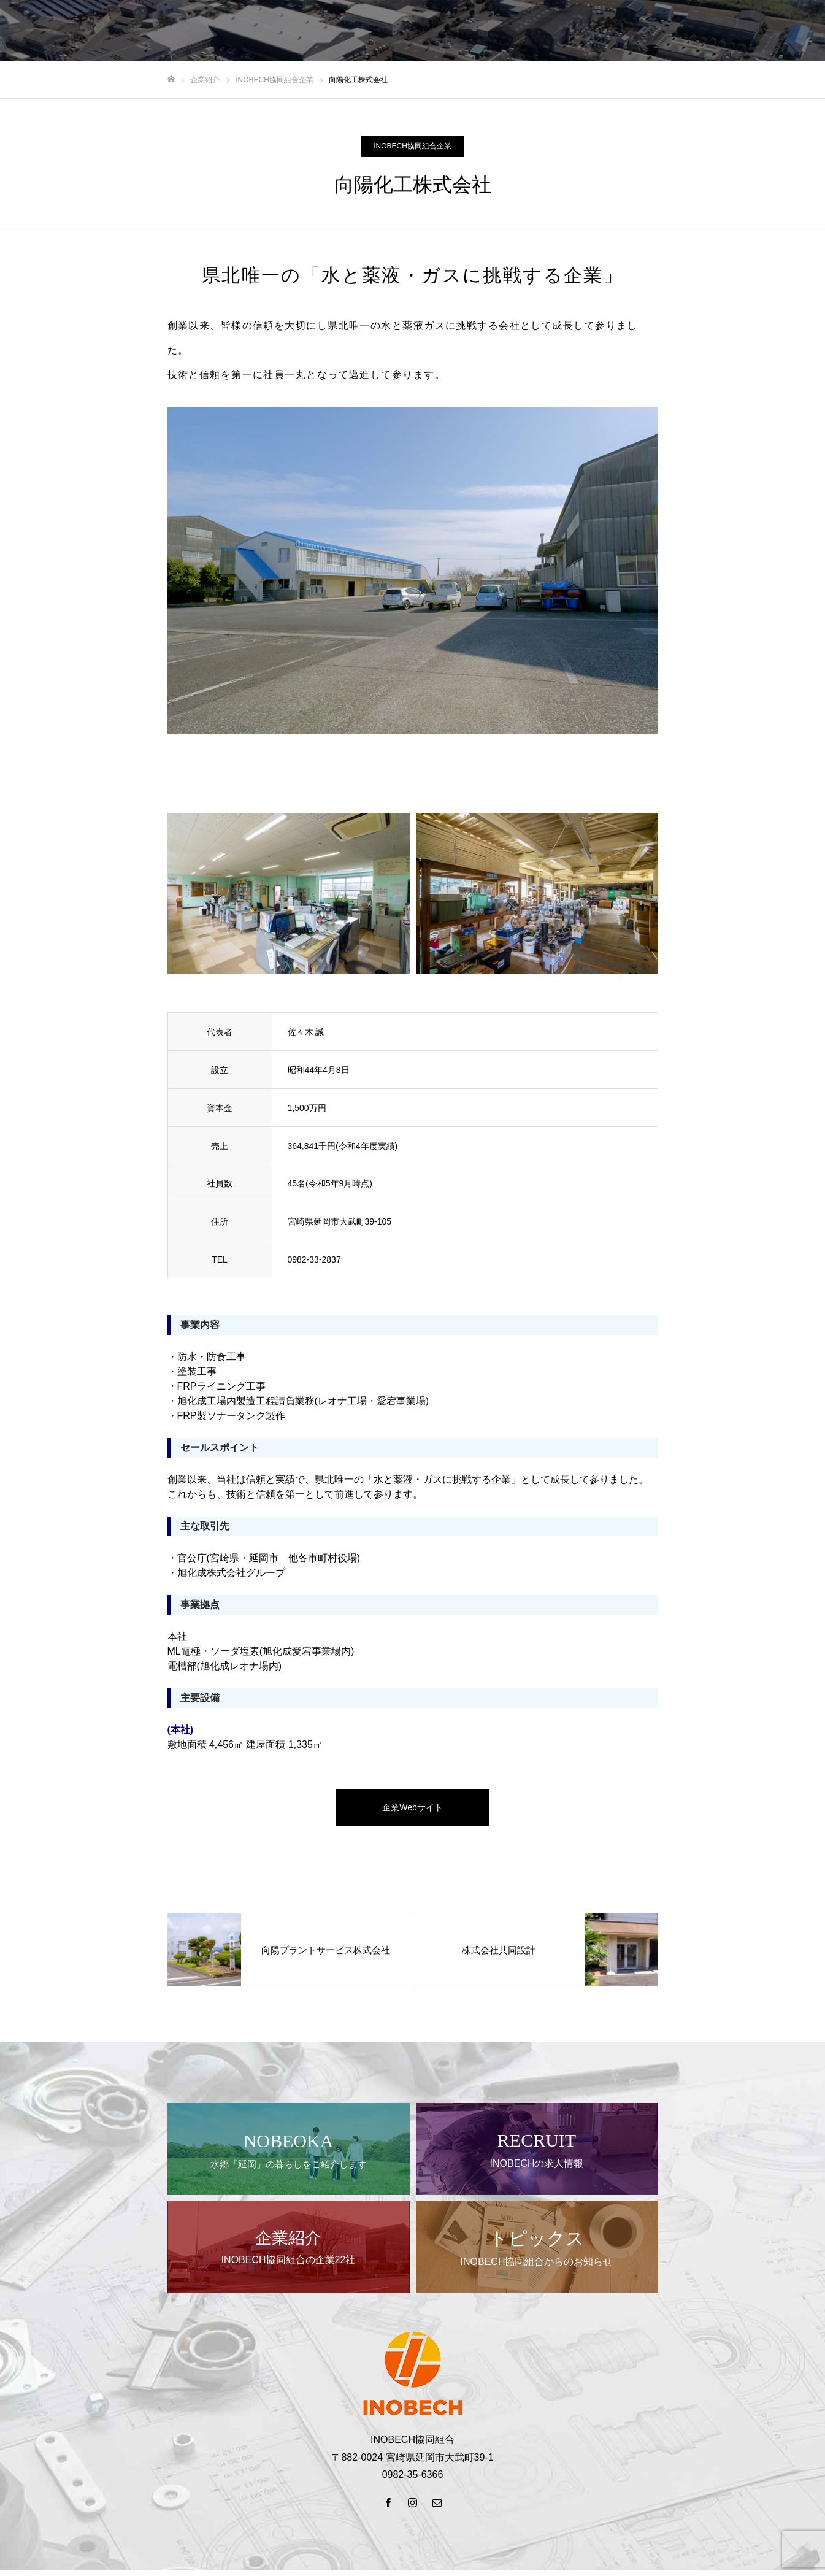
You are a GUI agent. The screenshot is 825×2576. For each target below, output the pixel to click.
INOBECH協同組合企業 (412, 146)
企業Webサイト (412, 1807)
